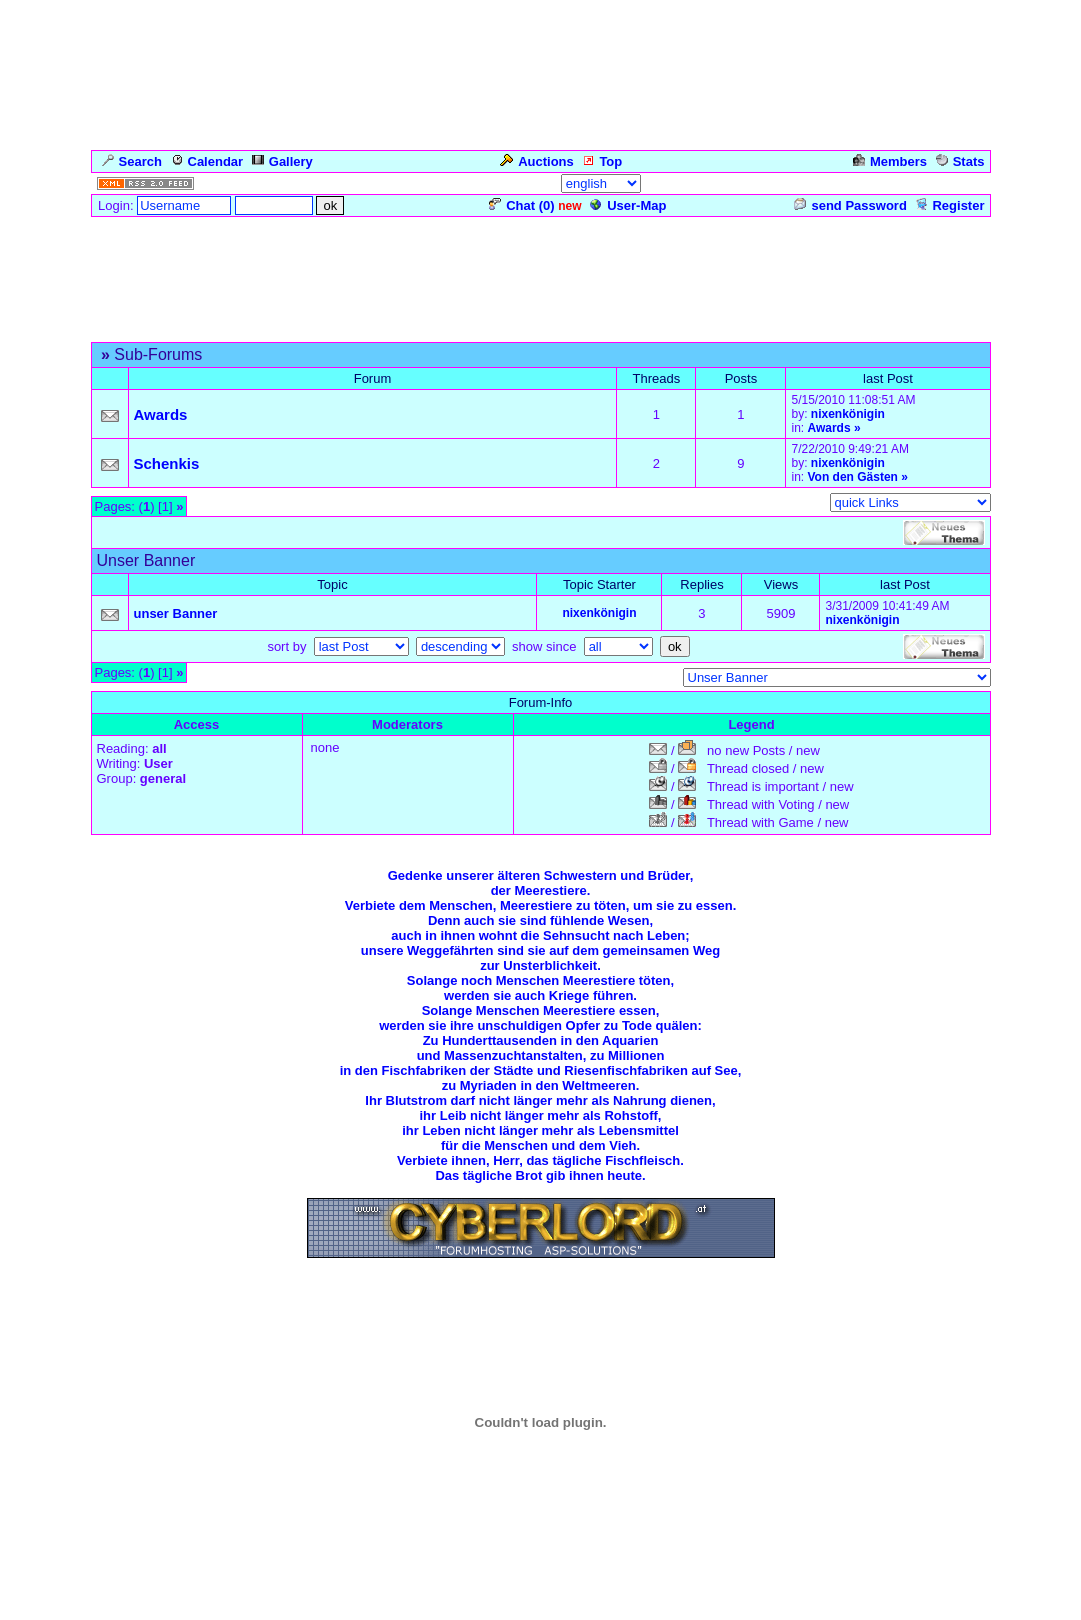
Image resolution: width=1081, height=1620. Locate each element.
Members (890, 161)
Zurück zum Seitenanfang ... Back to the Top (540, 1311)
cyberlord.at (672, 1605)
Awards (828, 428)
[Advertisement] (541, 264)
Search (132, 161)
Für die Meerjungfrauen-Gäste (299, 331)
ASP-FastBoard (485, 1605)
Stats (960, 161)
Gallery (282, 161)
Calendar (207, 161)
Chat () (521, 205)
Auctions (537, 161)
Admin (962, 183)
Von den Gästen (852, 477)
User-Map (628, 205)
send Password (850, 205)
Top (602, 161)
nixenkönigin (848, 414)
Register (949, 205)
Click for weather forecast (540, 1532)
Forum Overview (142, 331)
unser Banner (176, 613)
